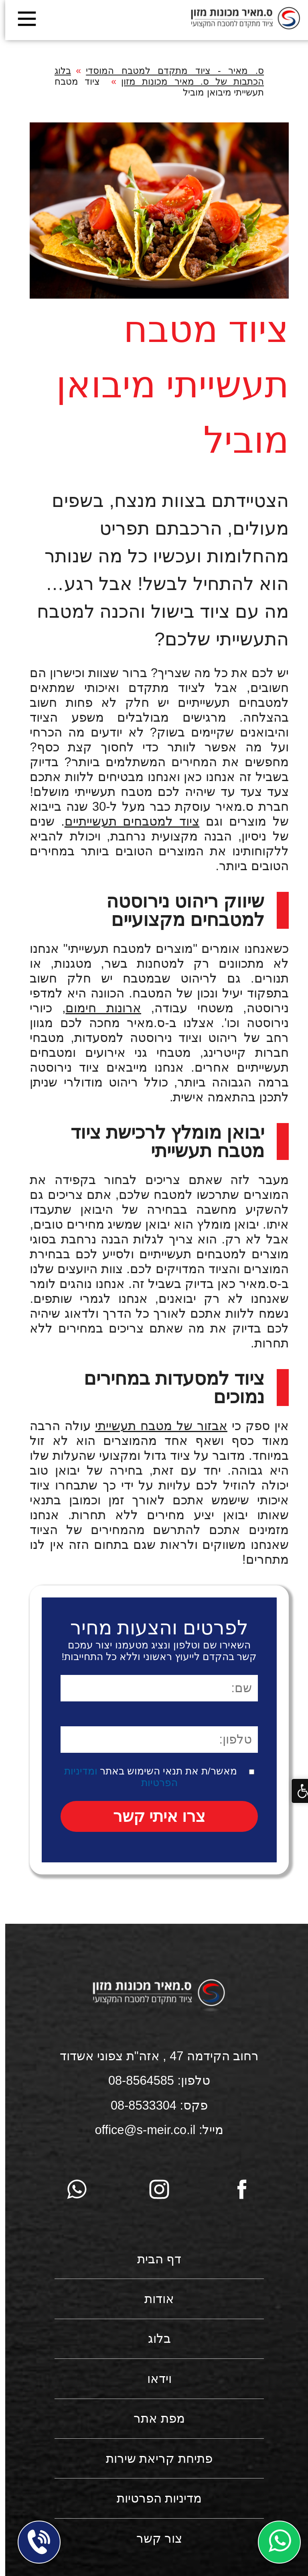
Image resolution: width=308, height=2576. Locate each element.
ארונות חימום (98, 1008)
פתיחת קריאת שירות (154, 2459)
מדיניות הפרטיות (154, 2498)
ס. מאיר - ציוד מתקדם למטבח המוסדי (170, 70)
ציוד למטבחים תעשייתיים (127, 821)
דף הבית (154, 2259)
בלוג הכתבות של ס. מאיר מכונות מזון (154, 76)
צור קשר (154, 2538)
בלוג (154, 2339)
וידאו (154, 2379)
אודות (154, 2299)
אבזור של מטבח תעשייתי (156, 1426)
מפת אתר (154, 2418)
